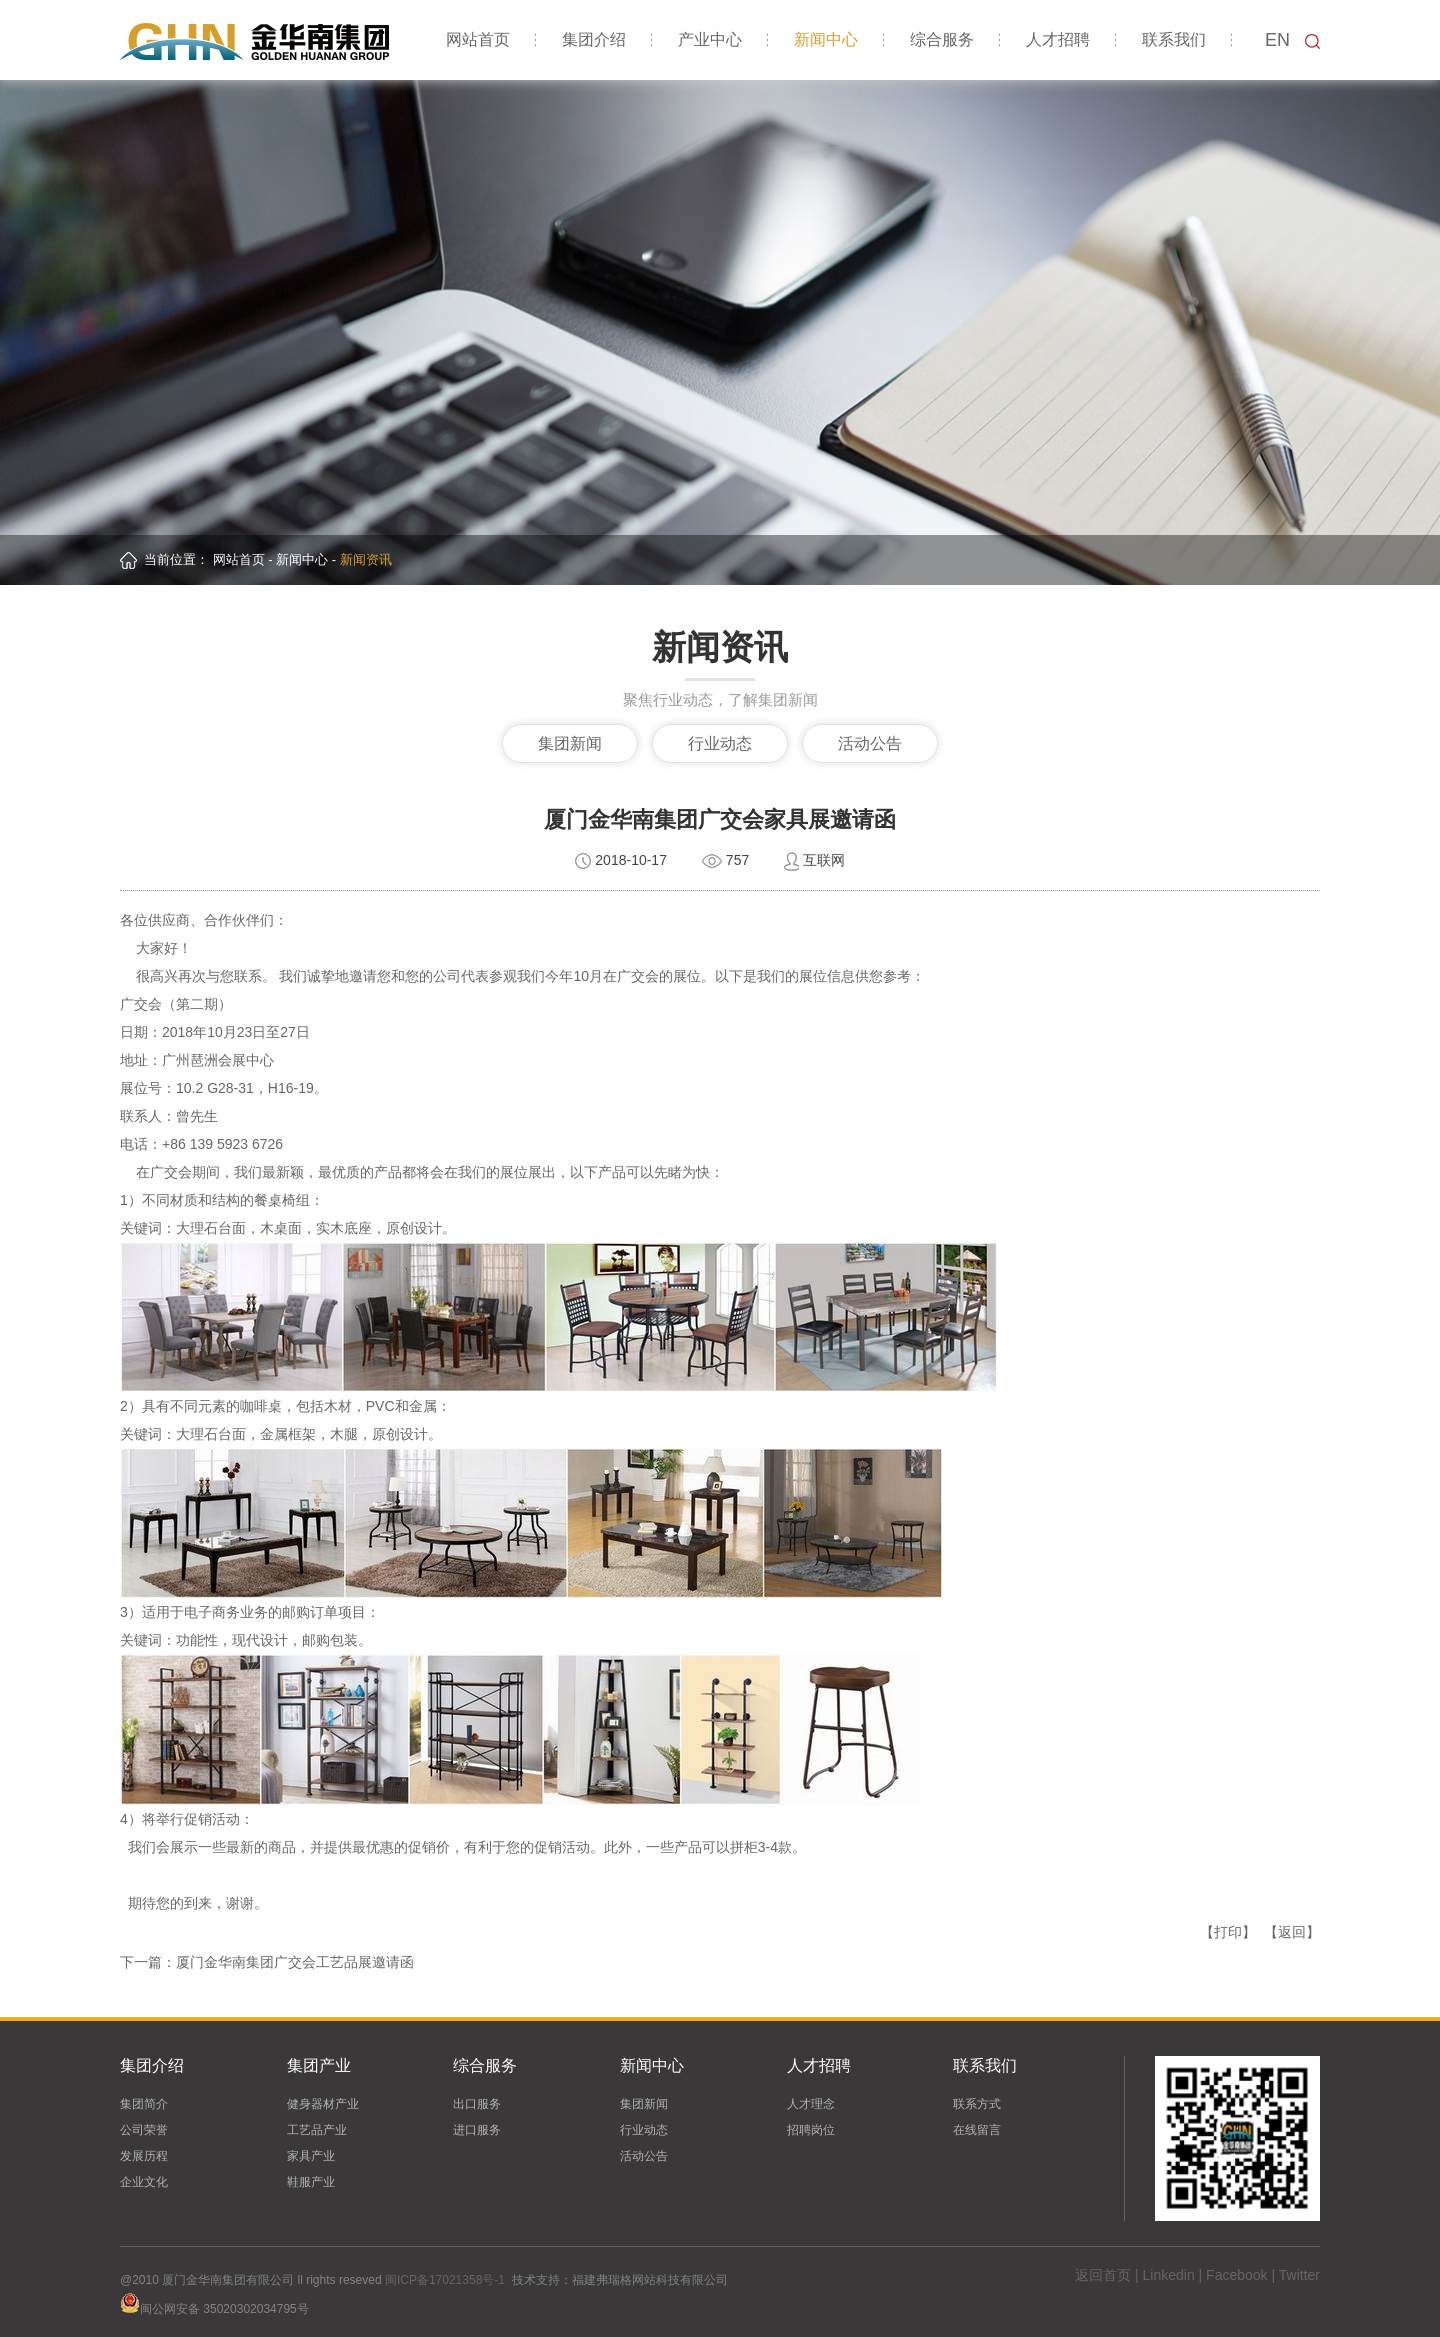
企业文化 (144, 2182)
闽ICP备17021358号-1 (445, 2280)
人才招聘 (1058, 39)
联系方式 (977, 2104)
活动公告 (870, 743)
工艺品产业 (317, 2130)
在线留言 (977, 2130)
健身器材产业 (323, 2104)
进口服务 (477, 2130)
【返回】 (1292, 1932)
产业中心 (710, 39)
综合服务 (942, 39)
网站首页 (478, 39)
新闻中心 (826, 39)
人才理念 (811, 2104)
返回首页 (1103, 2275)
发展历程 (144, 2156)
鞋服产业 (311, 2182)
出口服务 (477, 2104)
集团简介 (144, 2104)
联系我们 (1174, 39)
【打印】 (1228, 1932)
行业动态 (720, 743)
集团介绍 (594, 39)
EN (1277, 40)
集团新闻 (570, 743)
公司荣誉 (144, 2130)
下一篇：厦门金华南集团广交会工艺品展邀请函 (267, 1962)
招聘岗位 (811, 2130)
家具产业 (311, 2156)
